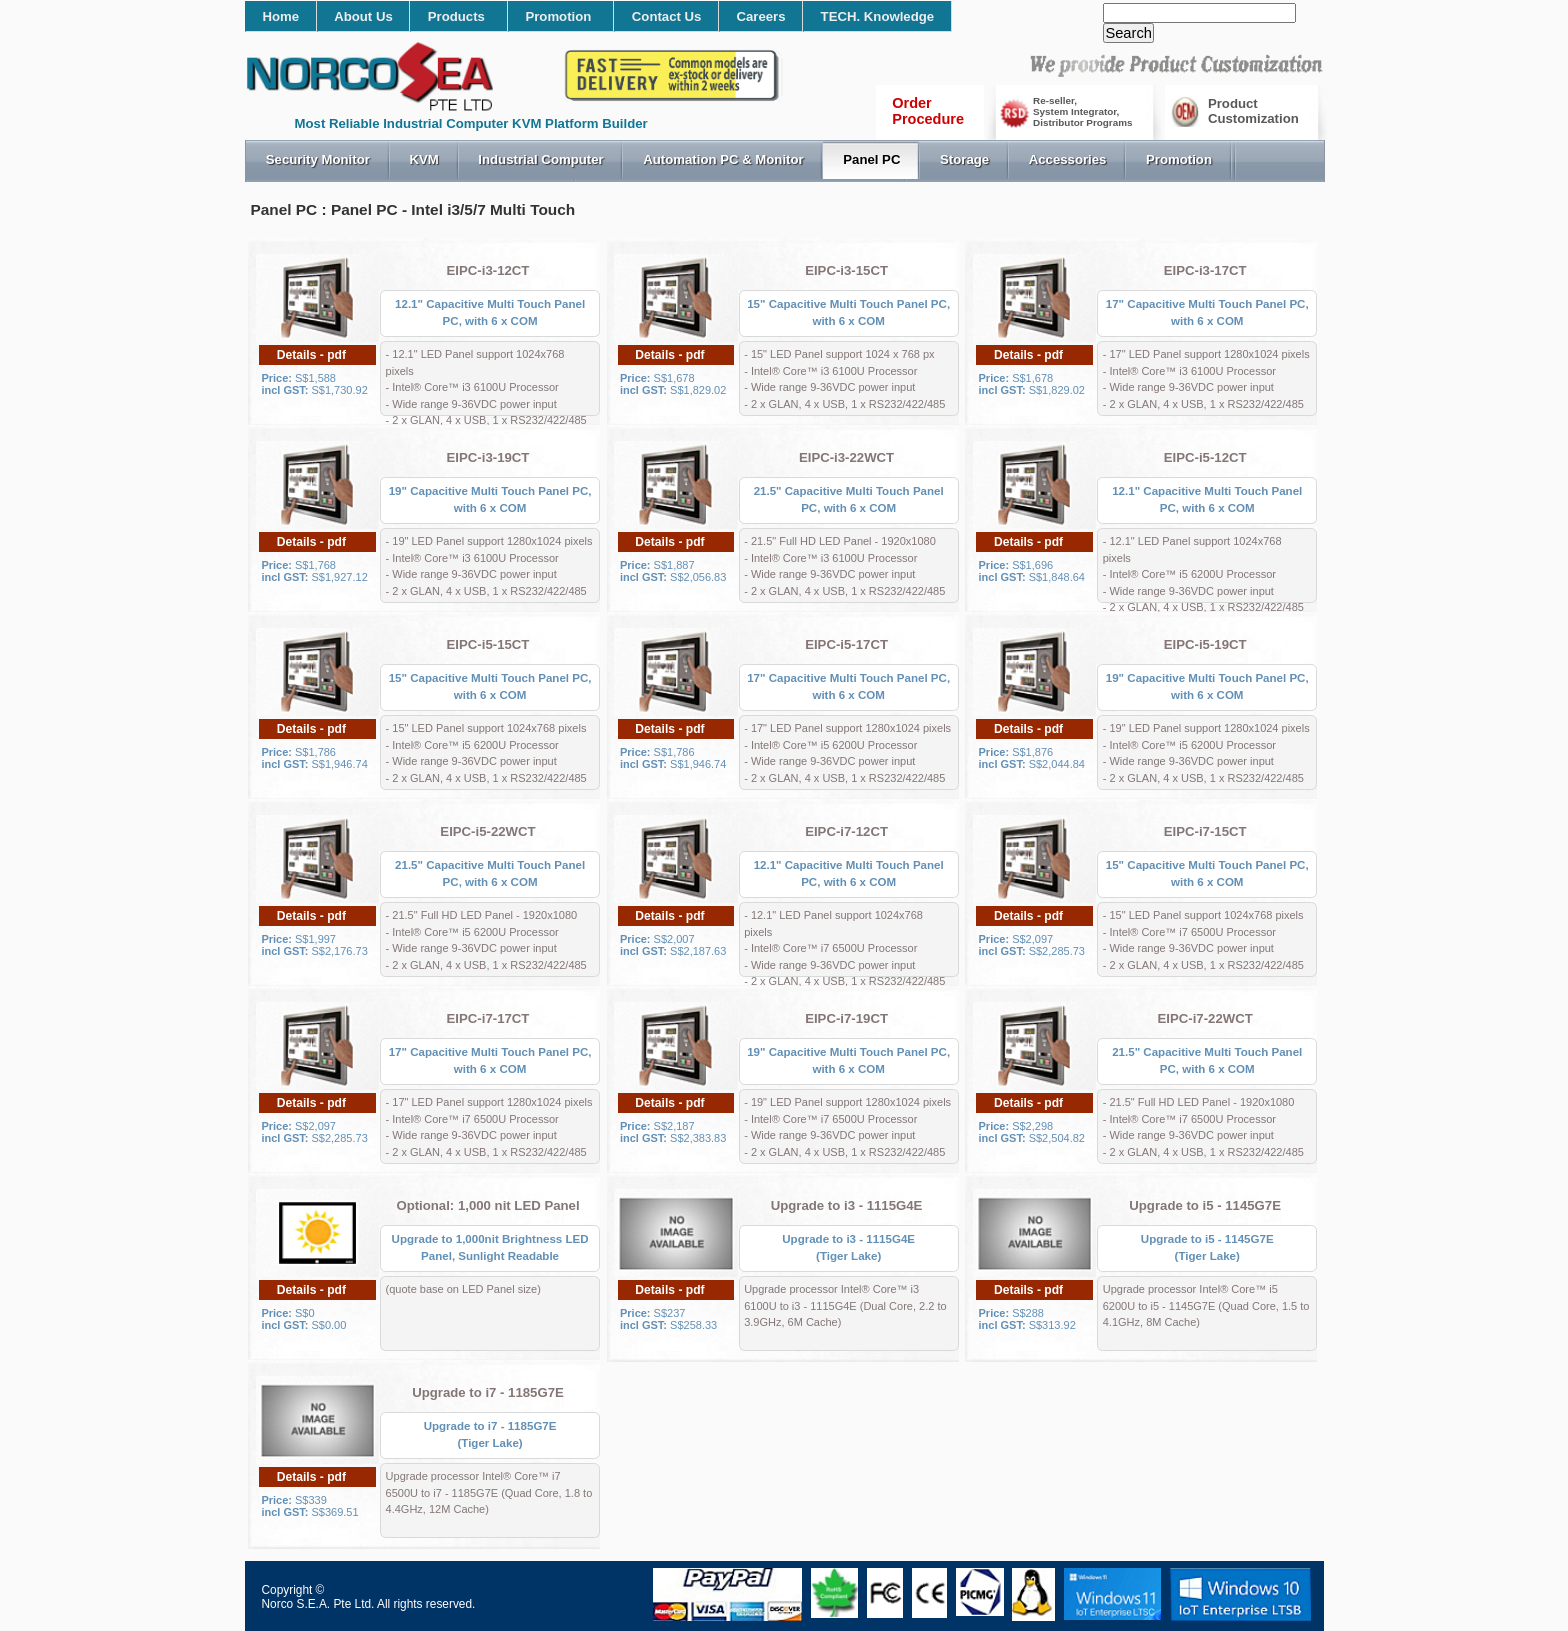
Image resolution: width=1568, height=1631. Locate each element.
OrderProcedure (928, 111)
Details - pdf (311, 355)
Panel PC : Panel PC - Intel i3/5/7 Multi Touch (413, 209)
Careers (760, 16)
